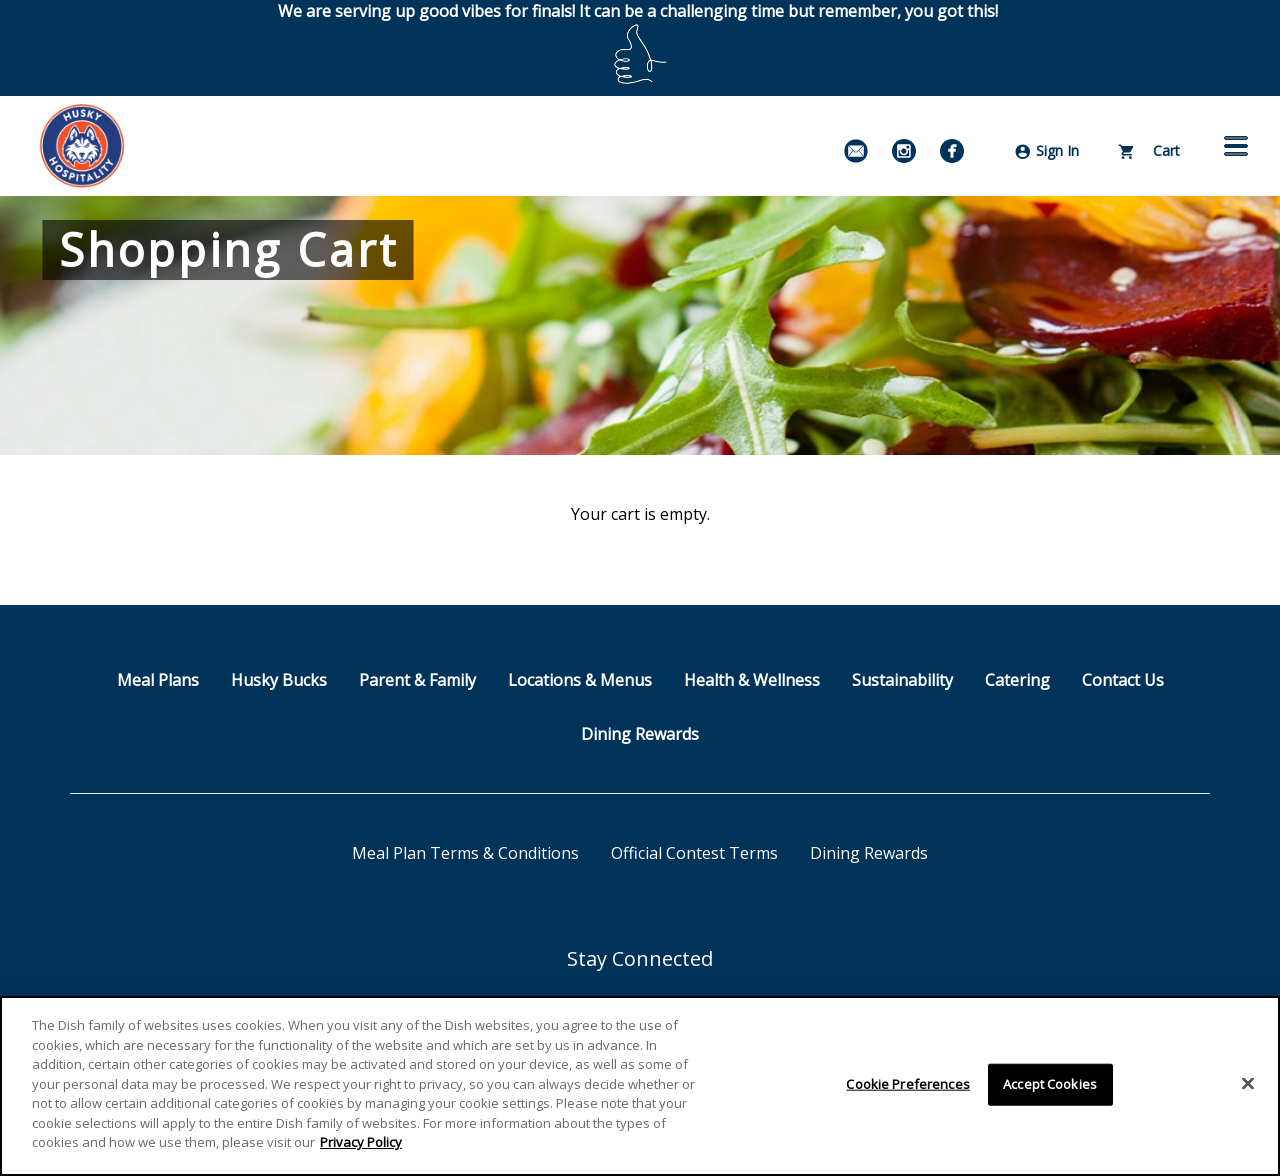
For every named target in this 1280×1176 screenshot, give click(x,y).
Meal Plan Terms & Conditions (465, 853)
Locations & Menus (580, 680)
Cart (1149, 150)
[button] (1236, 146)
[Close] (1248, 1084)
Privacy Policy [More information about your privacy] (361, 1142)
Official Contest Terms (694, 853)
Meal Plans (158, 680)
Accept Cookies (1050, 1084)
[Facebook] (952, 151)
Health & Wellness (752, 680)
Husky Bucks (279, 680)
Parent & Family (417, 680)
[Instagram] (904, 151)
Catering (1017, 680)
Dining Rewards (640, 734)
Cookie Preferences (907, 1084)
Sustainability (902, 680)
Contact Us (1123, 680)
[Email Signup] (856, 151)
